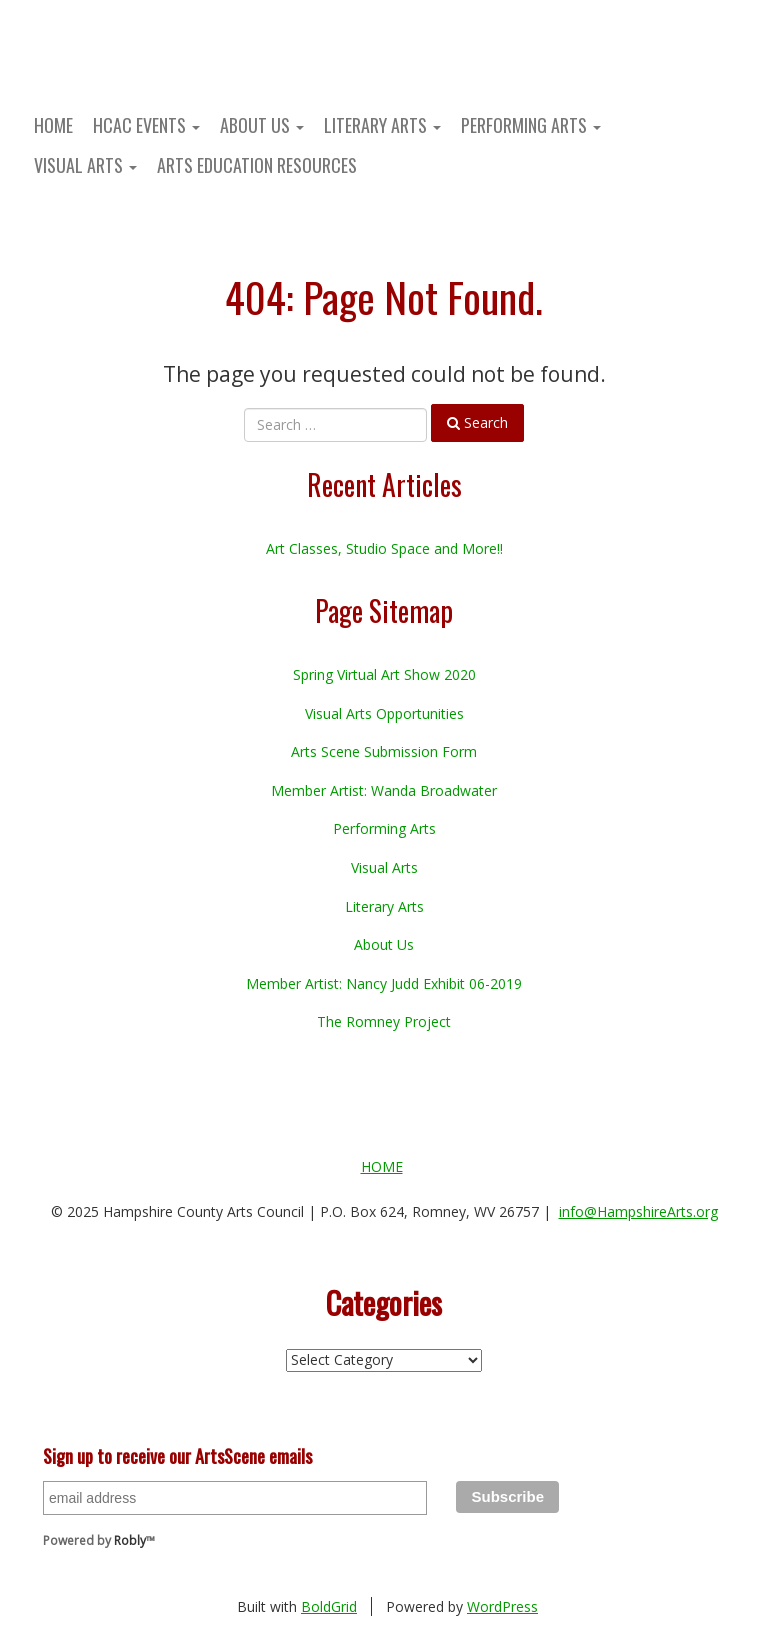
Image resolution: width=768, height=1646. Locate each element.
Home (53, 125)
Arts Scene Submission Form (384, 751)
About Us (262, 125)
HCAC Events (146, 125)
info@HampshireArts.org (638, 1211)
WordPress (502, 1606)
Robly (130, 1540)
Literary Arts (382, 125)
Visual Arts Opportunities (384, 713)
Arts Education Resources (257, 165)
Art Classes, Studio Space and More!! (384, 548)
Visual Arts (85, 165)
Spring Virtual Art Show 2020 (384, 674)
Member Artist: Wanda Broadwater (384, 790)
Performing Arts (531, 125)
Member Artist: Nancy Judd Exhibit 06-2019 (384, 983)
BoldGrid (329, 1606)
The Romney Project (384, 1021)
